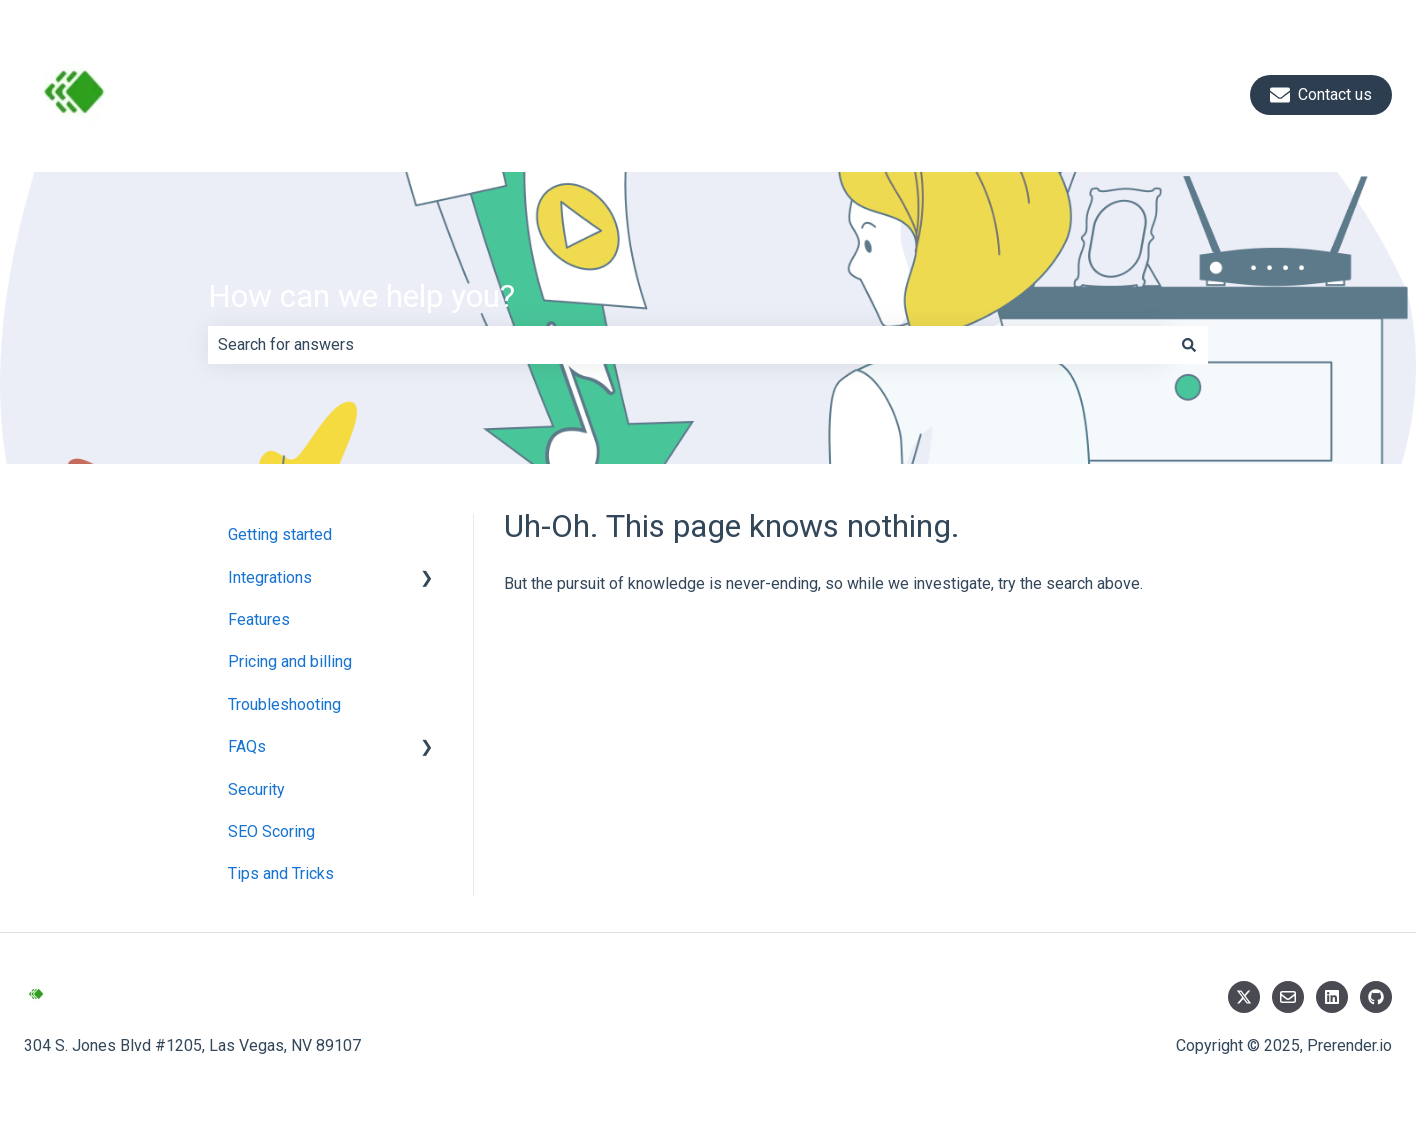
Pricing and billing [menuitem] (290, 661)
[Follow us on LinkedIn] (1332, 997)
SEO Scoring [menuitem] (271, 831)
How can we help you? (361, 296)
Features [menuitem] (259, 619)
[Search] (1189, 345)
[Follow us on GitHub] (1376, 997)
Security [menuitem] (256, 789)
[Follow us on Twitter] (1244, 997)
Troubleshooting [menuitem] (284, 704)
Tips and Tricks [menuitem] (281, 873)
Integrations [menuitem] (270, 577)
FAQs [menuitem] (247, 746)
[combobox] (689, 345)
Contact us (1321, 95)
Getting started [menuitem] (280, 534)
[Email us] (1288, 997)
